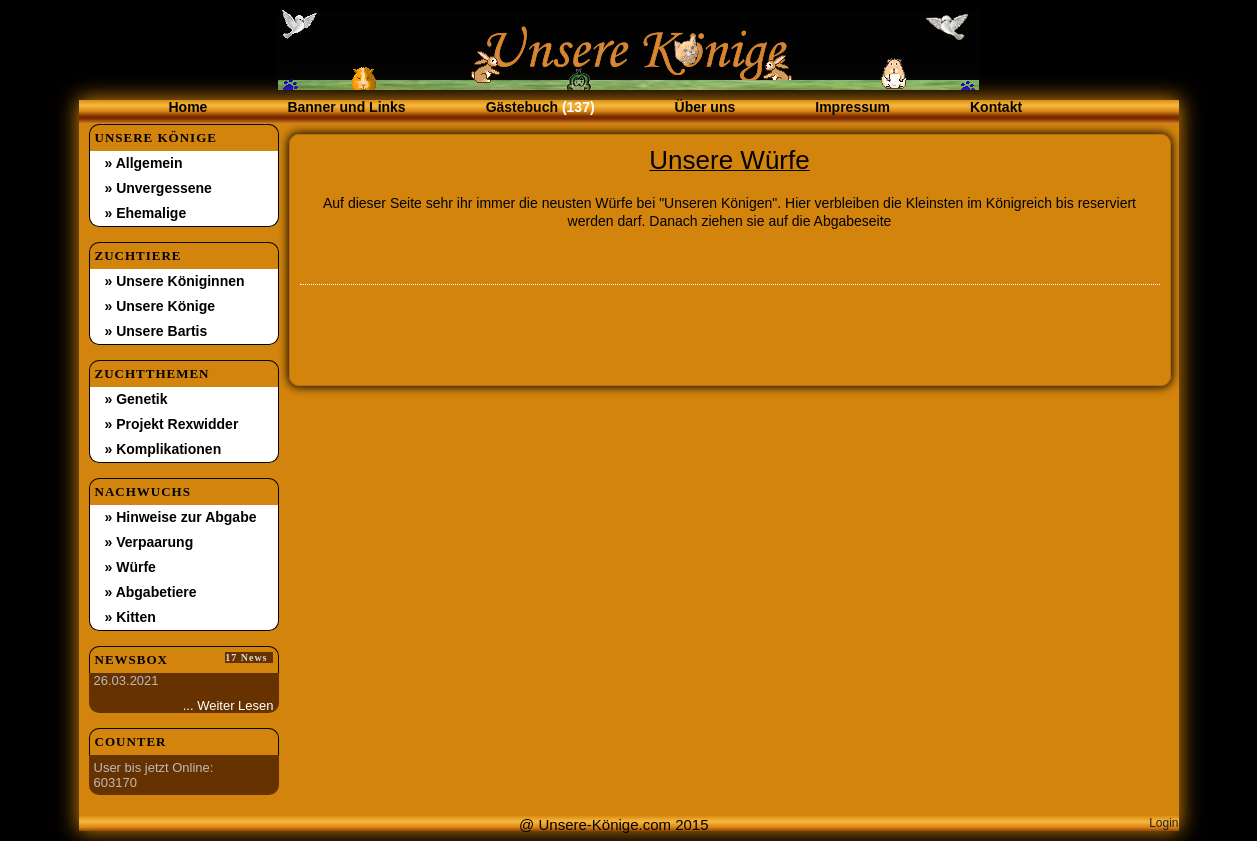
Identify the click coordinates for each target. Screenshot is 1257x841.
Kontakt (996, 107)
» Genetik (136, 399)
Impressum (852, 107)
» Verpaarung (149, 542)
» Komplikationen (163, 449)
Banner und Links (346, 107)
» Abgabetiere (151, 592)
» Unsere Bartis (156, 331)
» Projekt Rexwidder (172, 424)
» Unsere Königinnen (175, 281)
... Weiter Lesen (228, 705)
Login (1163, 823)
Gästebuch (540, 107)
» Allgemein (144, 163)
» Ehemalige (146, 213)
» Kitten (130, 617)
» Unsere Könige (160, 306)
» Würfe (130, 567)
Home (188, 107)
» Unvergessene (158, 188)
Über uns (705, 107)
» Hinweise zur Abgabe (181, 517)
